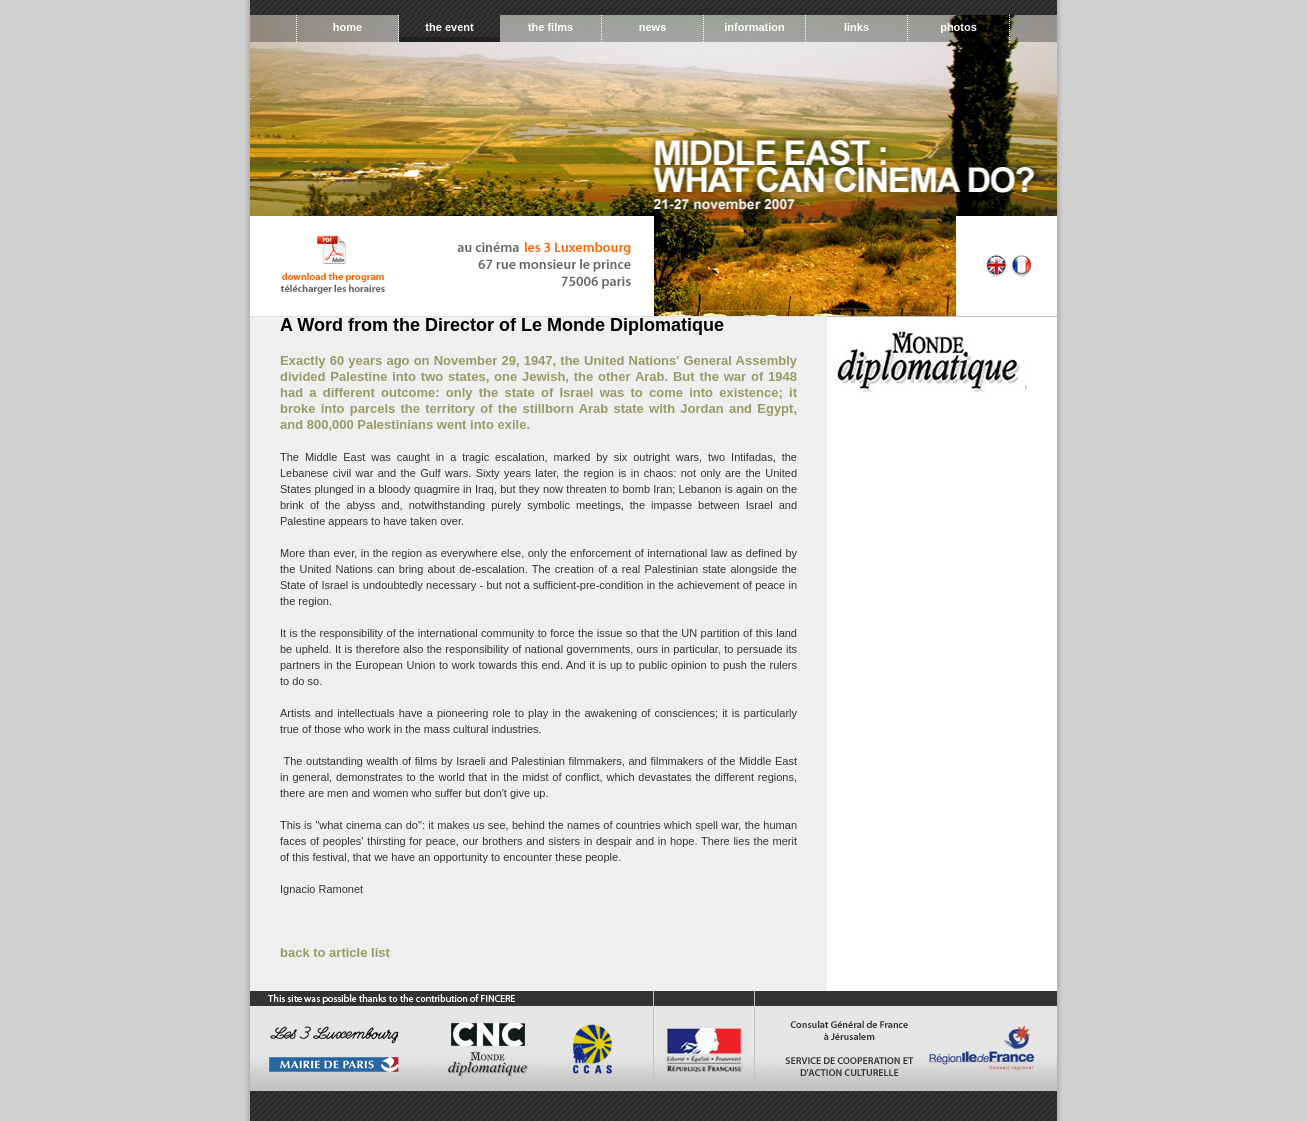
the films (550, 27)
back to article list (335, 952)
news (653, 27)
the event (449, 27)
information (754, 27)
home (347, 27)
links (856, 27)
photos (958, 27)
